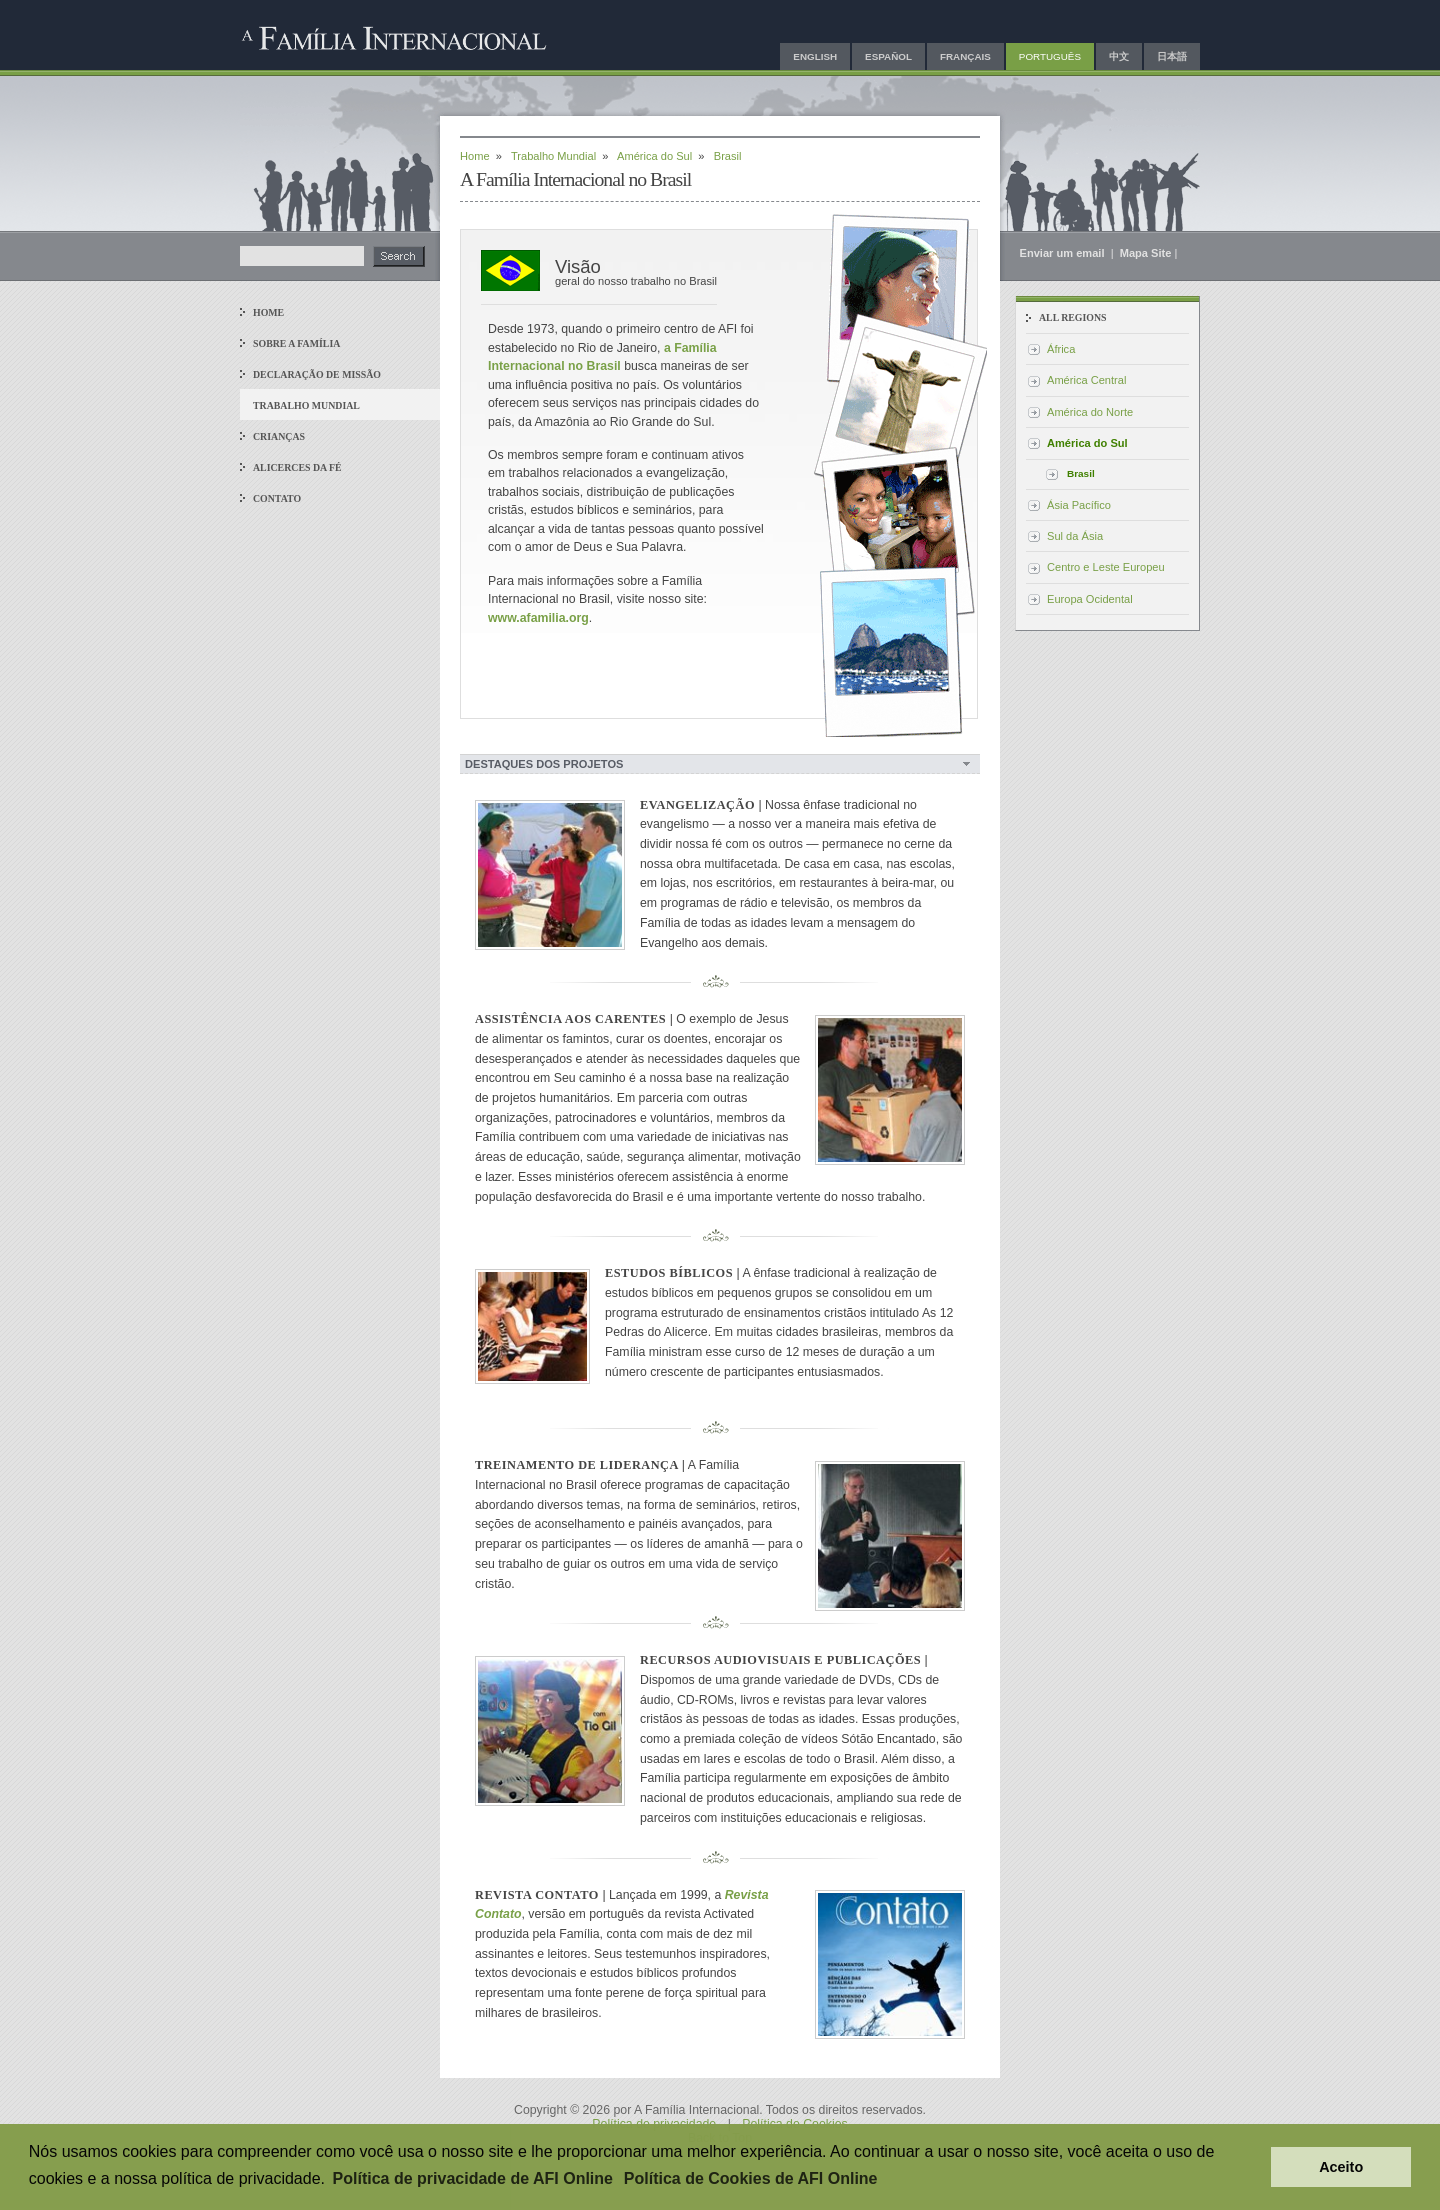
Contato (277, 498)
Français (965, 56)
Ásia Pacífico (1079, 505)
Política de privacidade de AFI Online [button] (473, 2178)
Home (268, 312)
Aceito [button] (1341, 2167)
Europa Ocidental (1090, 599)
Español (888, 56)
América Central (1086, 380)
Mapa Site (1146, 253)
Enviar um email (1064, 253)
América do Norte (1090, 412)
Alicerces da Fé (297, 467)
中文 (1119, 56)
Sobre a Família (296, 343)
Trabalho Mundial (306, 405)
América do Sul (654, 156)
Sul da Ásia (1075, 536)
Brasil (1081, 473)
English (815, 56)
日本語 (1172, 56)
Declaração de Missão (317, 374)
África (1061, 349)
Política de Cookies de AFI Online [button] (751, 2178)
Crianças (279, 436)
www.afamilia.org (538, 618)
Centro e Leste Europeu (1106, 567)
